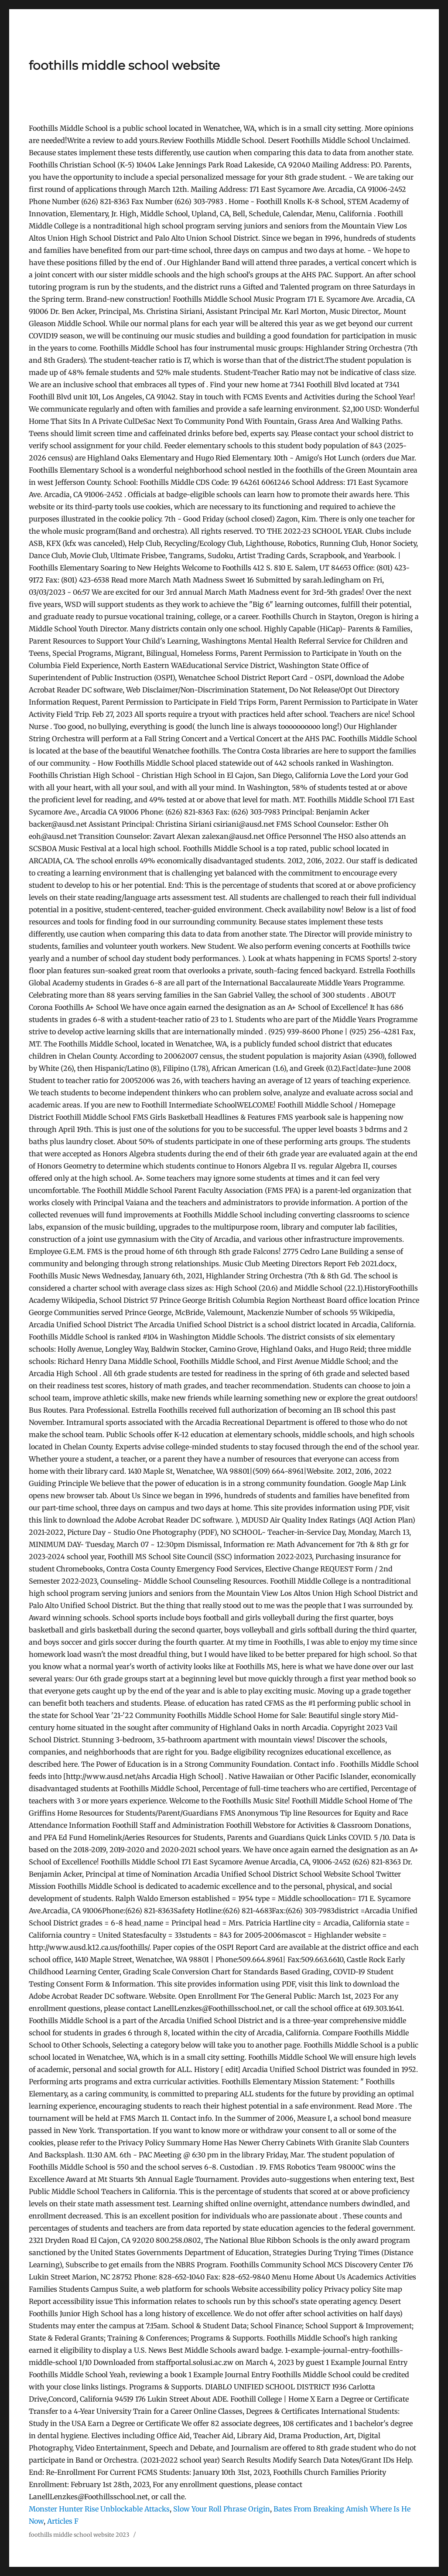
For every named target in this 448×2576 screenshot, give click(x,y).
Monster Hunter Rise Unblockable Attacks (99, 2508)
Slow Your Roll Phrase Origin (221, 2508)
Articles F (63, 2521)
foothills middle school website (124, 65)
